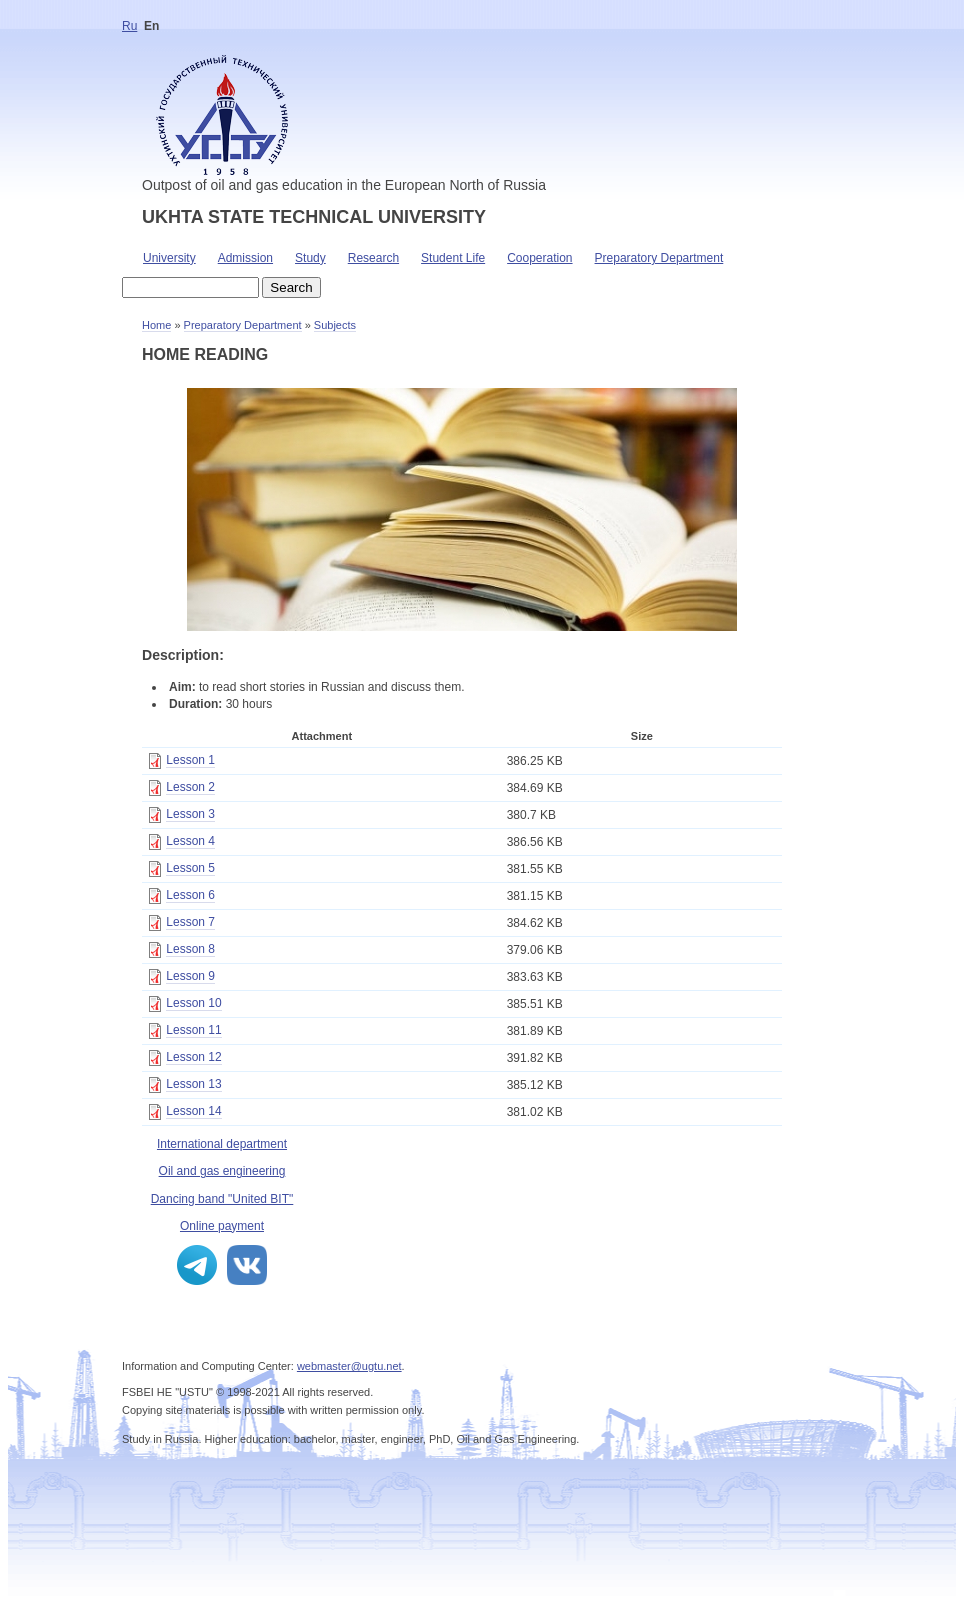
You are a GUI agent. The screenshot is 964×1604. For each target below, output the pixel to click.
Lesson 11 (193, 1030)
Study (310, 258)
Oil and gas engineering (222, 1171)
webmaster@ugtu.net (349, 1366)
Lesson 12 (193, 1057)
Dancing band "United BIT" (222, 1199)
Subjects (335, 325)
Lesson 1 (190, 760)
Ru (129, 26)
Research (373, 258)
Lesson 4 (190, 841)
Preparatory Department (659, 258)
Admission (245, 258)
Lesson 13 (193, 1084)
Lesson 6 (190, 895)
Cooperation (539, 258)
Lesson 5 (190, 868)
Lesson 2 (190, 787)
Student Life (453, 258)
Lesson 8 (190, 949)
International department (222, 1144)
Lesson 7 (190, 922)
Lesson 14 (193, 1111)
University (169, 258)
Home (156, 325)
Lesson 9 (190, 976)
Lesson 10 (193, 1003)
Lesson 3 (190, 814)
